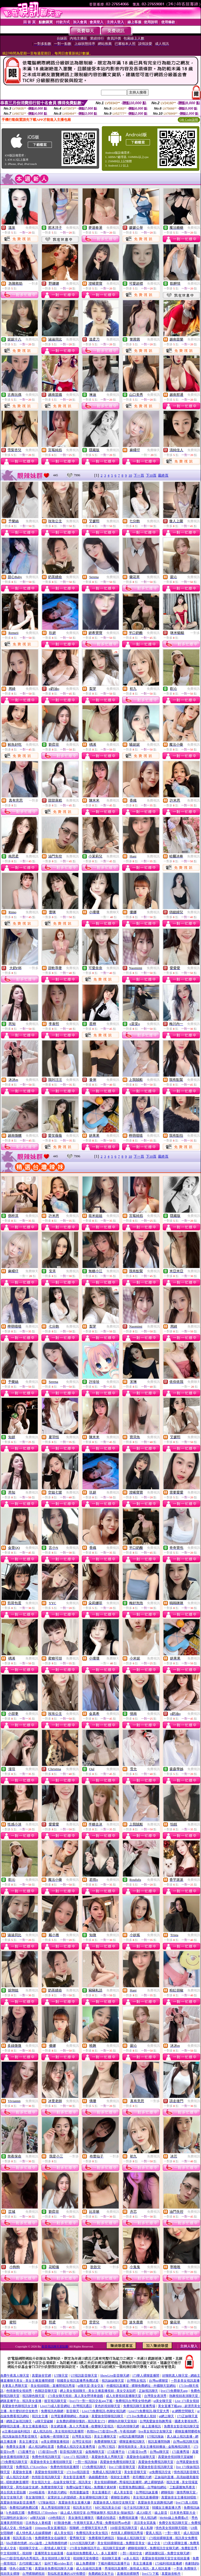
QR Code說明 (189, 120)
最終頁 (163, 475)
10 (130, 475)
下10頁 (151, 475)
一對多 (33, 283)
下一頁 (139, 475)
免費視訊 (31, 228)
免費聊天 (153, 450)
